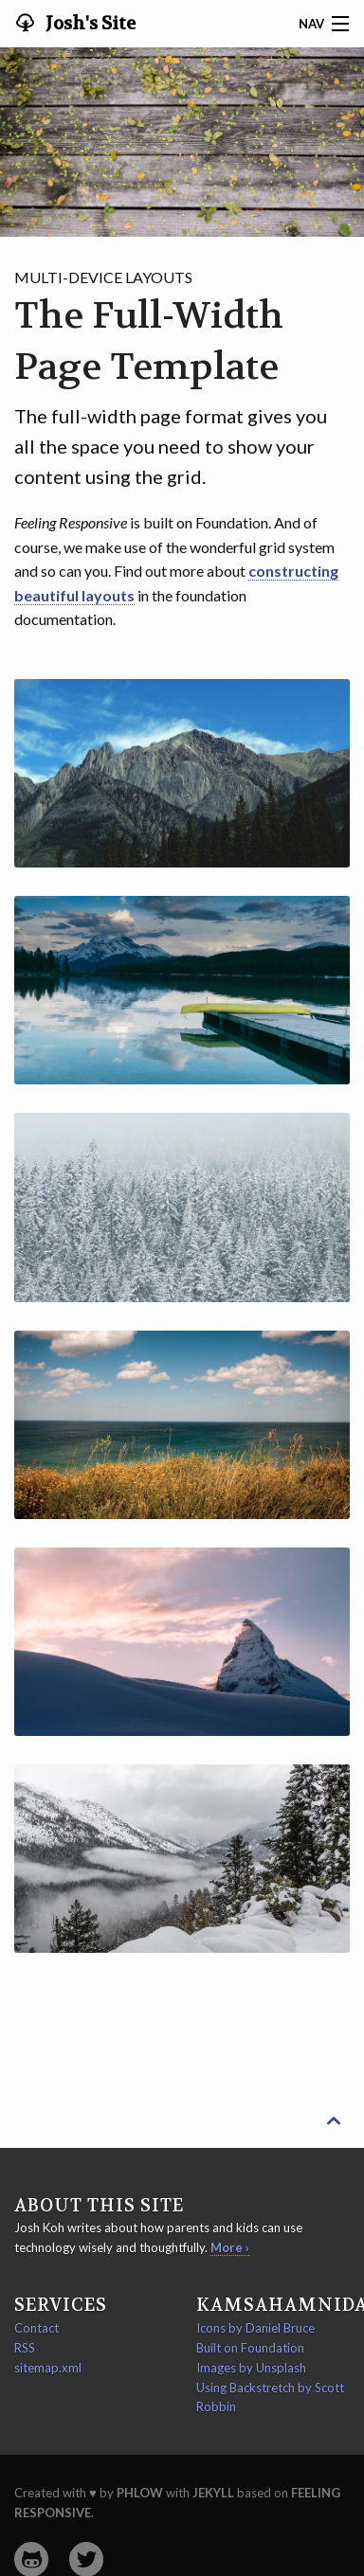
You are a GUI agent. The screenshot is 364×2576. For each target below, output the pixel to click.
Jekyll (213, 2492)
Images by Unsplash (251, 2367)
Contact (36, 2327)
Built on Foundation (250, 2347)
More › (229, 2247)
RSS (24, 2347)
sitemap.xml (48, 2367)
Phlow (140, 2492)
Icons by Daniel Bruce (255, 2327)
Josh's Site (89, 23)
